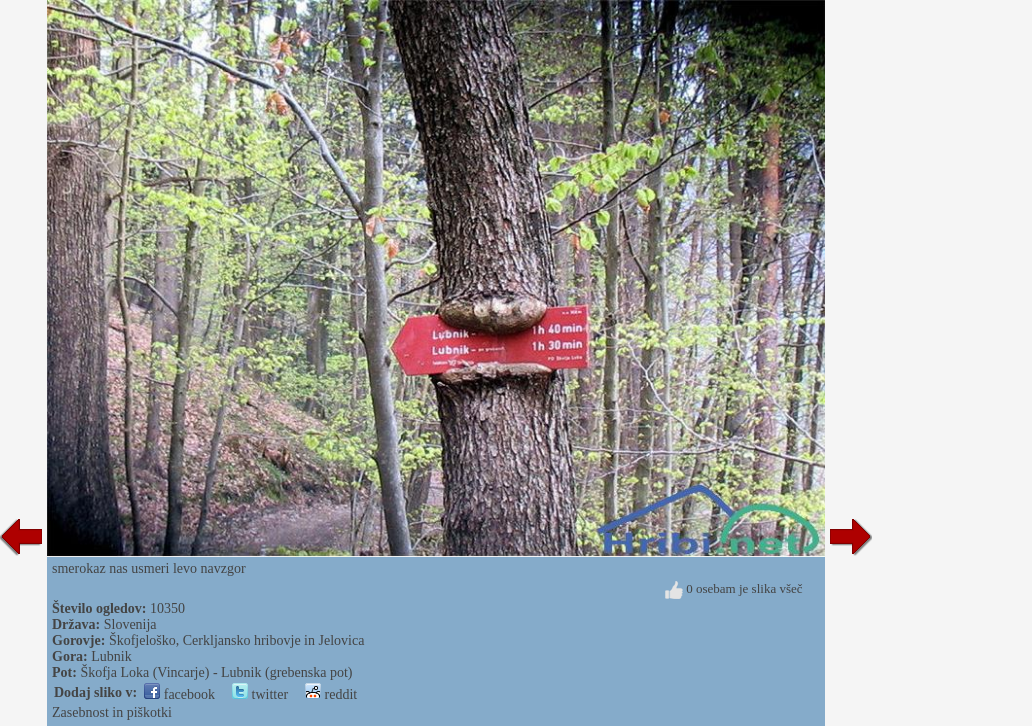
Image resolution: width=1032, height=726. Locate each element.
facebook (179, 694)
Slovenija (130, 624)
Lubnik (111, 656)
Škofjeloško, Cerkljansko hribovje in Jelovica (236, 640)
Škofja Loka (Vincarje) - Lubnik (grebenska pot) (216, 672)
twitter (260, 694)
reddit (331, 694)
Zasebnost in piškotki (112, 712)
